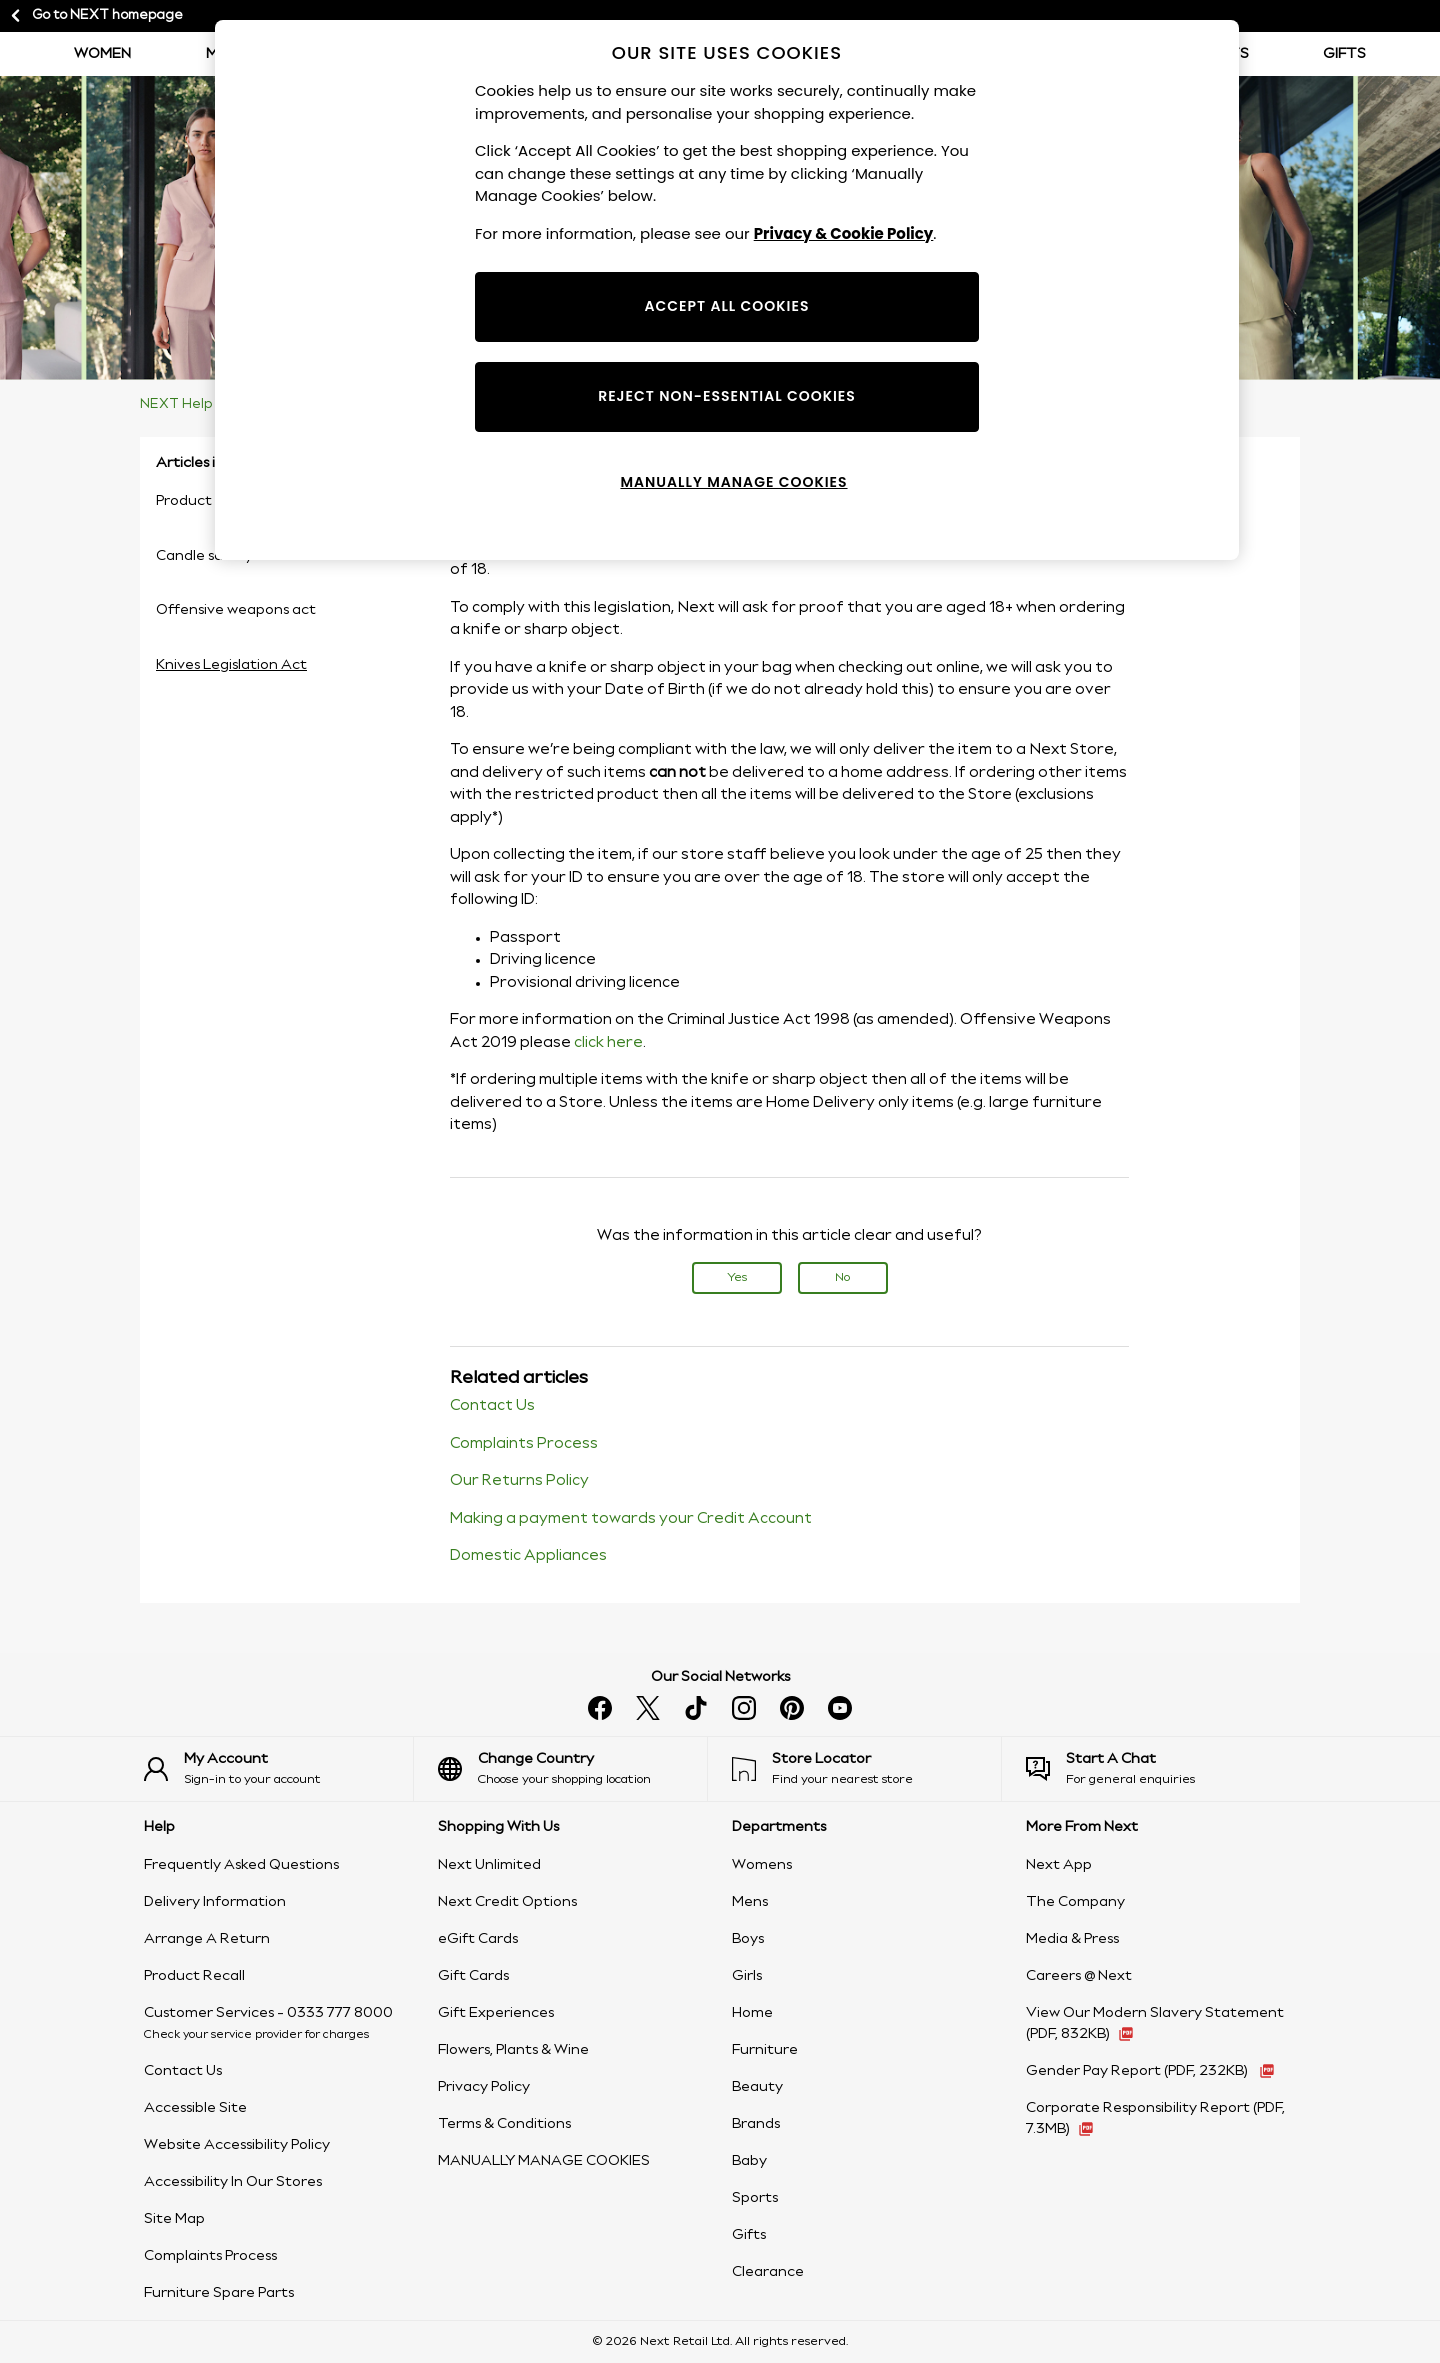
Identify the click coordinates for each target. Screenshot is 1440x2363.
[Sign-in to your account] (278, 1769)
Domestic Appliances (528, 1556)
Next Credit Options (507, 1902)
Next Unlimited (489, 1865)
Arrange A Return (207, 1939)
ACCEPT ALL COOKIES (727, 306)
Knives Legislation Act (231, 665)
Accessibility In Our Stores (233, 2182)
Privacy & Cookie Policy (844, 233)
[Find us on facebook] (600, 1708)
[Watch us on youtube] (840, 1708)
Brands (756, 2124)
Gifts (1344, 54)
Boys (748, 1939)
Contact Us (492, 1406)
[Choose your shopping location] (572, 1769)
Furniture (765, 2050)
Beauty (757, 2087)
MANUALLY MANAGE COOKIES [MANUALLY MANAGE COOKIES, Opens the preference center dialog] (733, 482)
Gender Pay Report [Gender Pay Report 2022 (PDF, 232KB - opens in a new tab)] (1138, 2071)
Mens (750, 1902)
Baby (749, 2161)
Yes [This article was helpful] (737, 1277)
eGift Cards (478, 1939)
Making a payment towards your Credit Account (631, 1519)
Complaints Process (524, 1444)
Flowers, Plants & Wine (513, 2050)
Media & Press (1072, 1939)
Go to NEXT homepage (95, 16)
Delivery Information (215, 1902)
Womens (762, 1865)
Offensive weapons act (236, 610)
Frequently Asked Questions (241, 1865)
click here (608, 1043)
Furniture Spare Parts (219, 2293)
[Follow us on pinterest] (792, 1708)
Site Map (174, 2219)
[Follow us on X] (648, 1708)
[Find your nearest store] (866, 1769)
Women (102, 54)
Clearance (768, 2272)
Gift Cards (473, 1976)
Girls (747, 1976)
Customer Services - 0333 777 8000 (268, 2013)
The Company (1075, 1902)
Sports (755, 2198)
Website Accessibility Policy (237, 2145)
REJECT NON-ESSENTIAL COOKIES (727, 396)
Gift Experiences (496, 2013)
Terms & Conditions (504, 2124)
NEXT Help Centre (201, 404)
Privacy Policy (484, 2087)
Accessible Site (195, 2108)
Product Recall (194, 1976)
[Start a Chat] (1161, 1769)
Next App (1059, 1865)
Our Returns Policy (519, 1481)
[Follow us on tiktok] (696, 1708)
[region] (727, 290)
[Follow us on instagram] (744, 1708)
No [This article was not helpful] (842, 1277)
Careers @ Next (1079, 1976)
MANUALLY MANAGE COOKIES (544, 2161)
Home (752, 2013)
